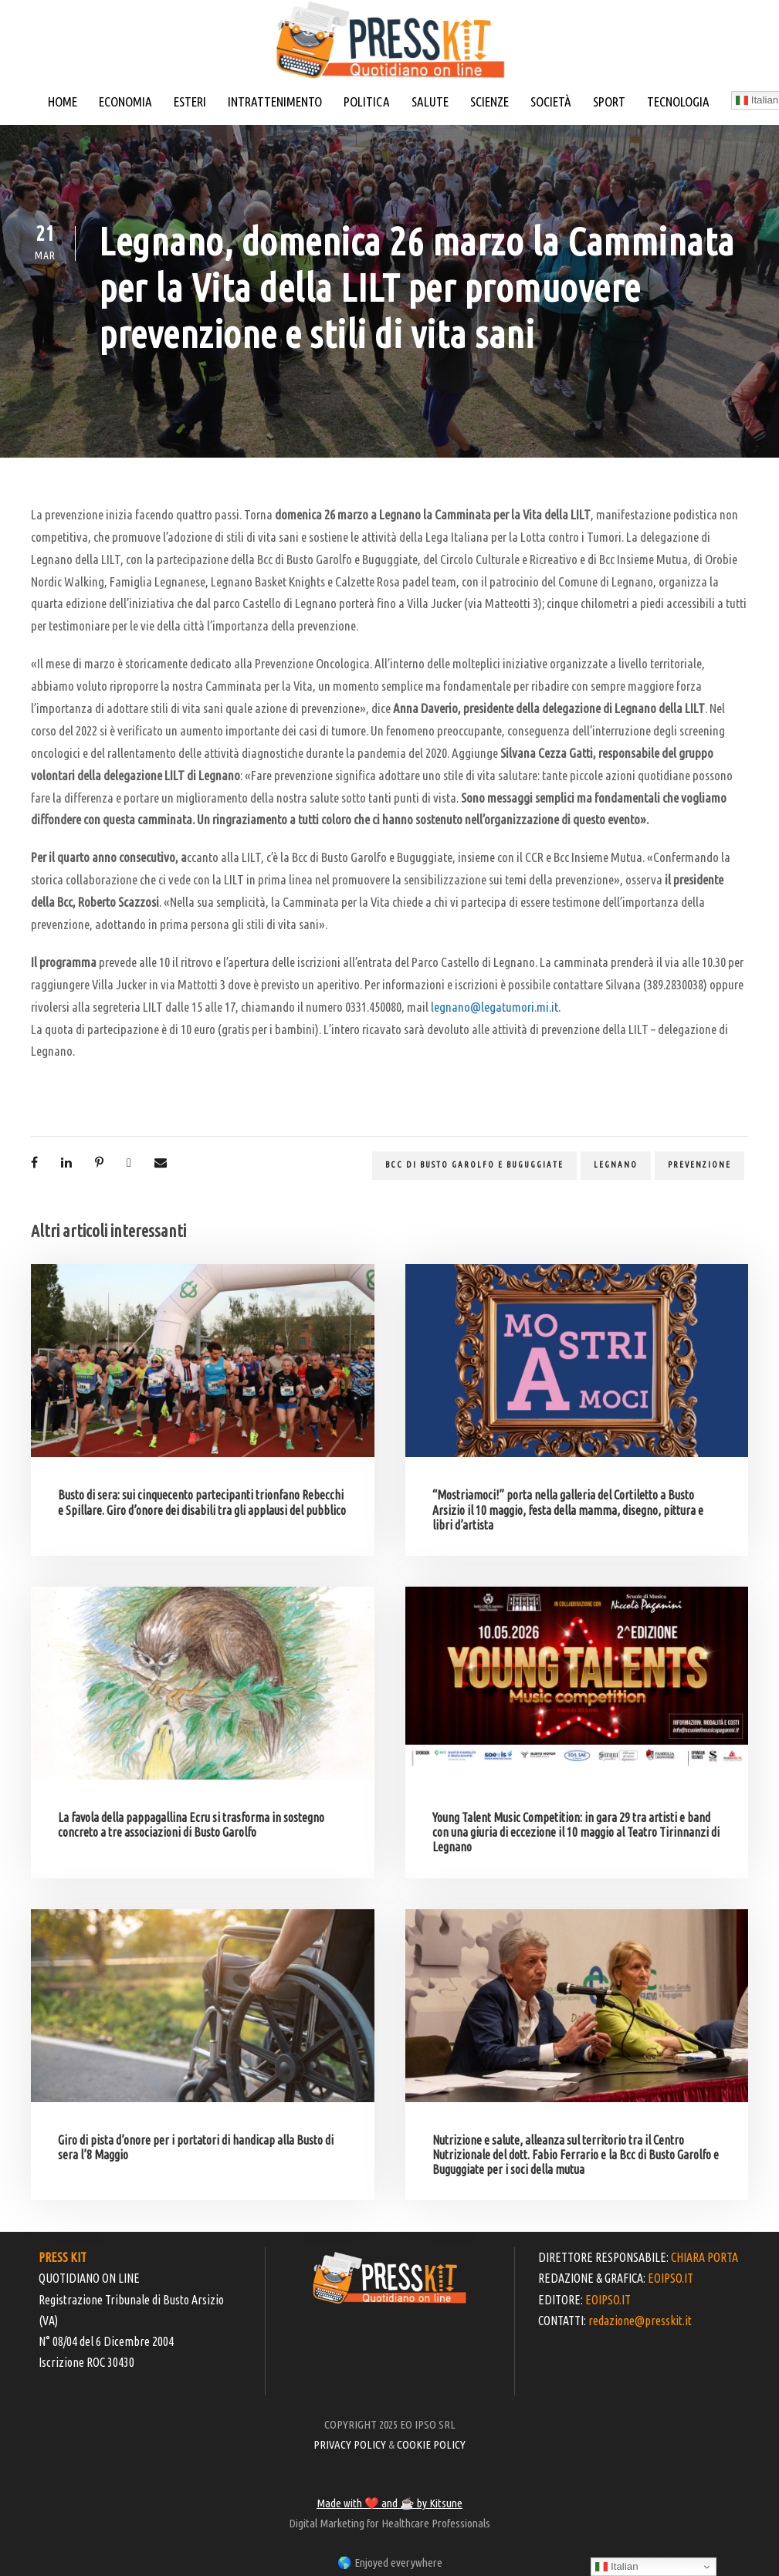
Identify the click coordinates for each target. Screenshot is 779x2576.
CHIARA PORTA (704, 2257)
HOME (62, 101)
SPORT (609, 101)
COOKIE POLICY (431, 2444)
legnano (616, 1164)
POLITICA (367, 101)
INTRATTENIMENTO (275, 101)
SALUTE (430, 101)
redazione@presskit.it (640, 2321)
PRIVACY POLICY (349, 2444)
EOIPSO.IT (670, 2278)
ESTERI (190, 101)
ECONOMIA (125, 101)
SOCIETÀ (550, 101)
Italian (616, 2567)
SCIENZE (489, 101)
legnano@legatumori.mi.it (494, 1006)
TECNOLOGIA (678, 101)
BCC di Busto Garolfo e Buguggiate (474, 1164)
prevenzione (699, 1164)
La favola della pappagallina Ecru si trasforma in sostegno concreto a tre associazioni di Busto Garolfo (191, 1824)
